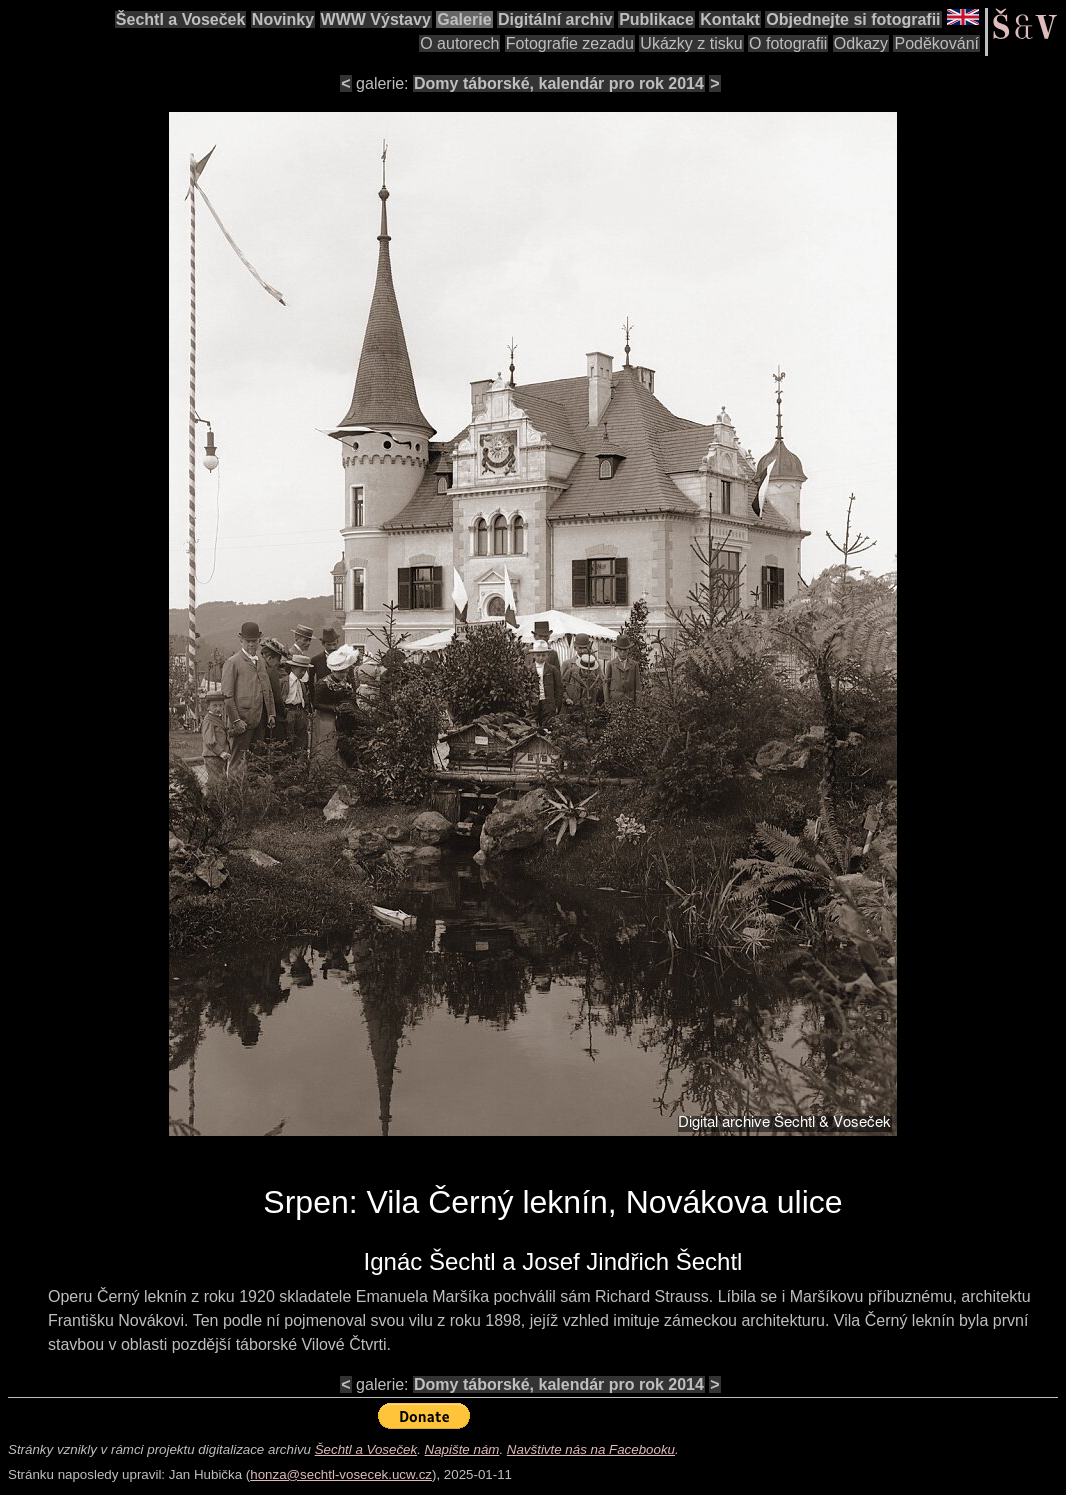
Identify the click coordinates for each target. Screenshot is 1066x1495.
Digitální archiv (555, 19)
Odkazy (861, 43)
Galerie (464, 19)
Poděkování (936, 43)
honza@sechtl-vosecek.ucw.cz (341, 1474)
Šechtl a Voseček (181, 19)
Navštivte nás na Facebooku (591, 1449)
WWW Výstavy (376, 19)
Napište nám (462, 1449)
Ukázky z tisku (691, 43)
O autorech (459, 43)
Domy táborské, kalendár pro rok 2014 (559, 83)
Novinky (283, 19)
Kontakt (730, 19)
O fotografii (788, 43)
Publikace (656, 19)
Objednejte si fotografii (853, 19)
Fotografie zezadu (570, 43)
